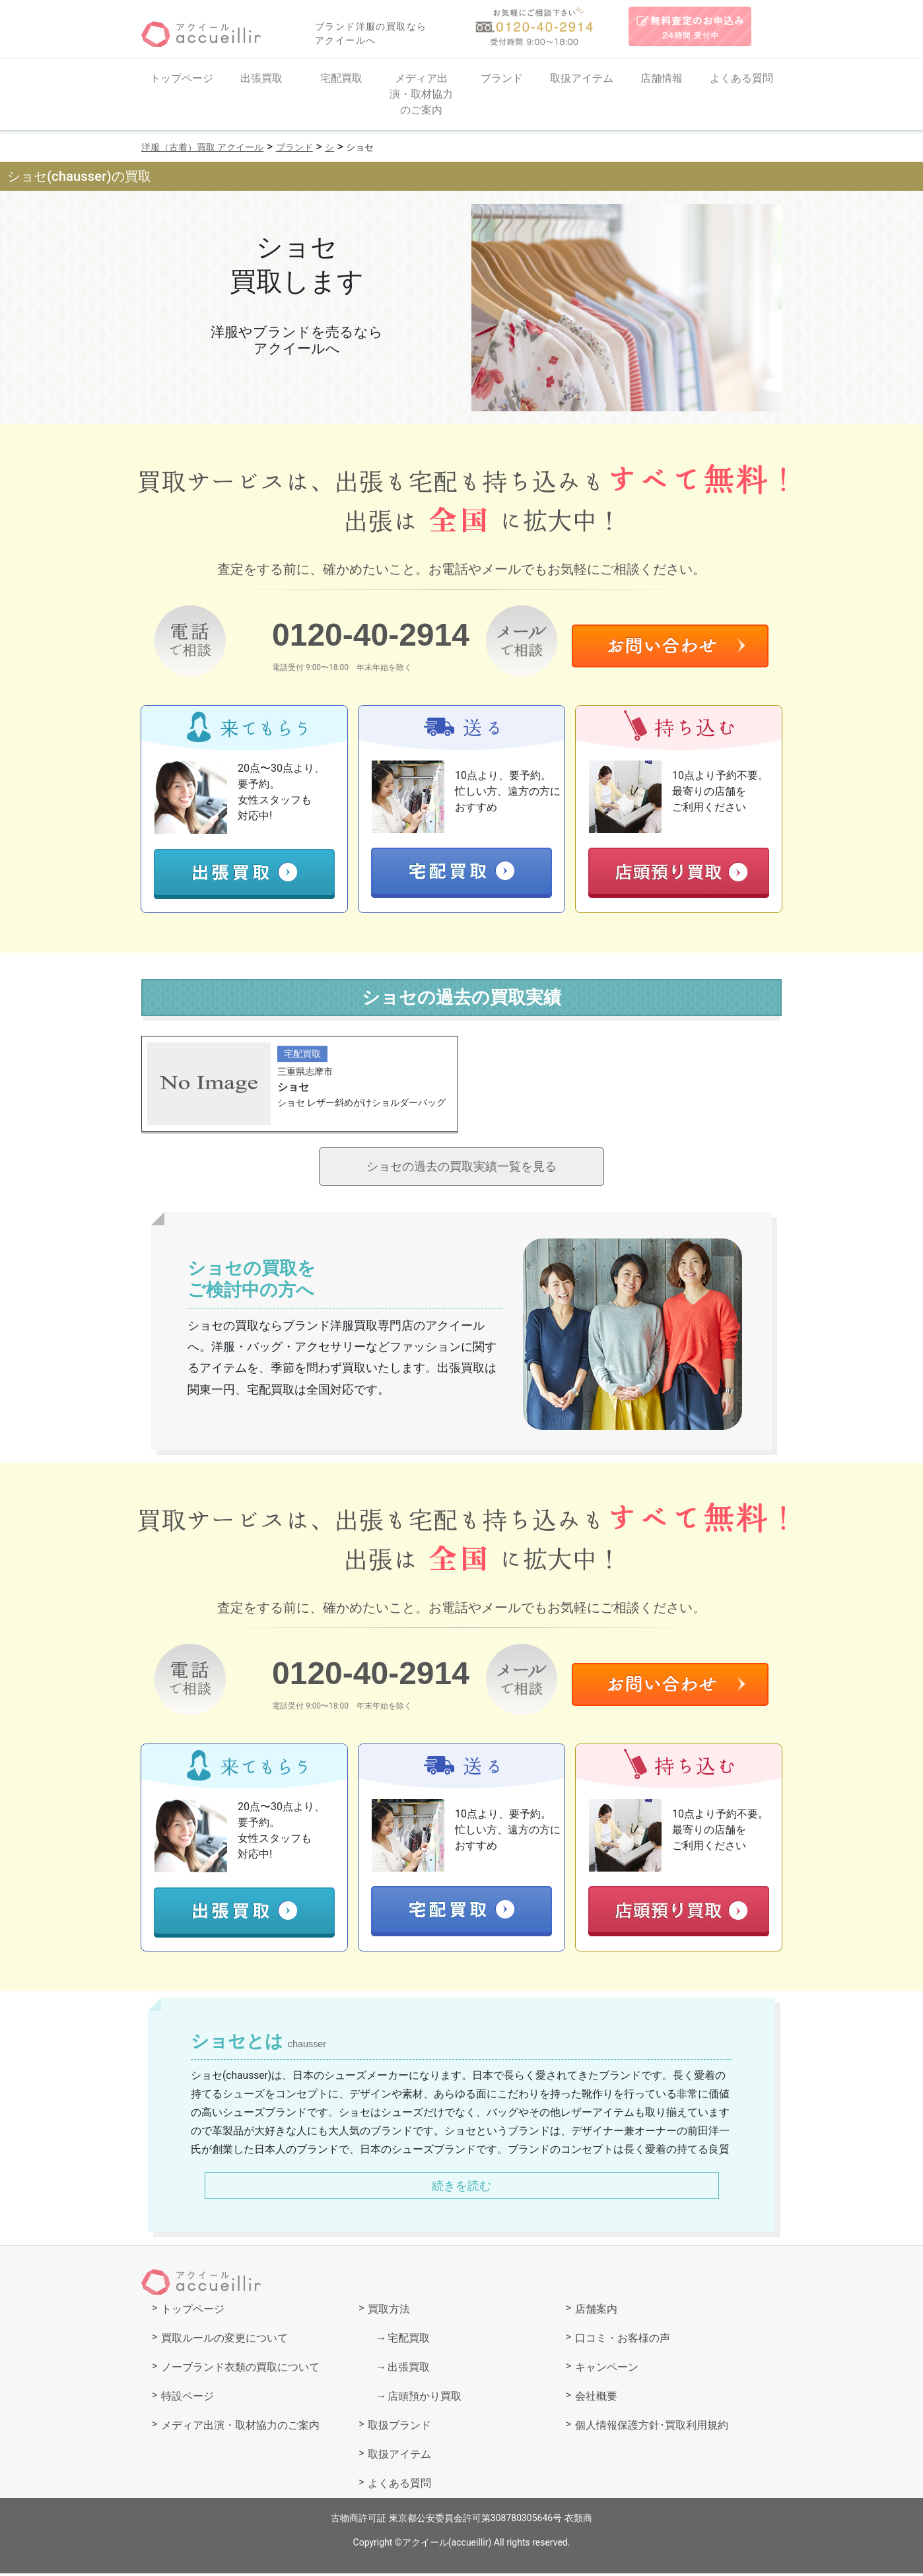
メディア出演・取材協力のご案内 (421, 94)
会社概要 (596, 2398)
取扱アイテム (581, 78)
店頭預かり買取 (425, 2398)
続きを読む (461, 2188)
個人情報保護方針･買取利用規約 (651, 2428)
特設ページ (187, 2398)
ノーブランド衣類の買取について (240, 2369)
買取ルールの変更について (224, 2340)
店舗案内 (596, 2311)
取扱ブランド (399, 2428)
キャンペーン (606, 2369)
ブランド (502, 78)
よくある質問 (741, 78)
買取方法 (389, 2311)
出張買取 (261, 78)
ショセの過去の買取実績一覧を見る (461, 1167)
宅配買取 (341, 78)
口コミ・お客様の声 (622, 2340)
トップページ (181, 78)
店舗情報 (661, 78)
